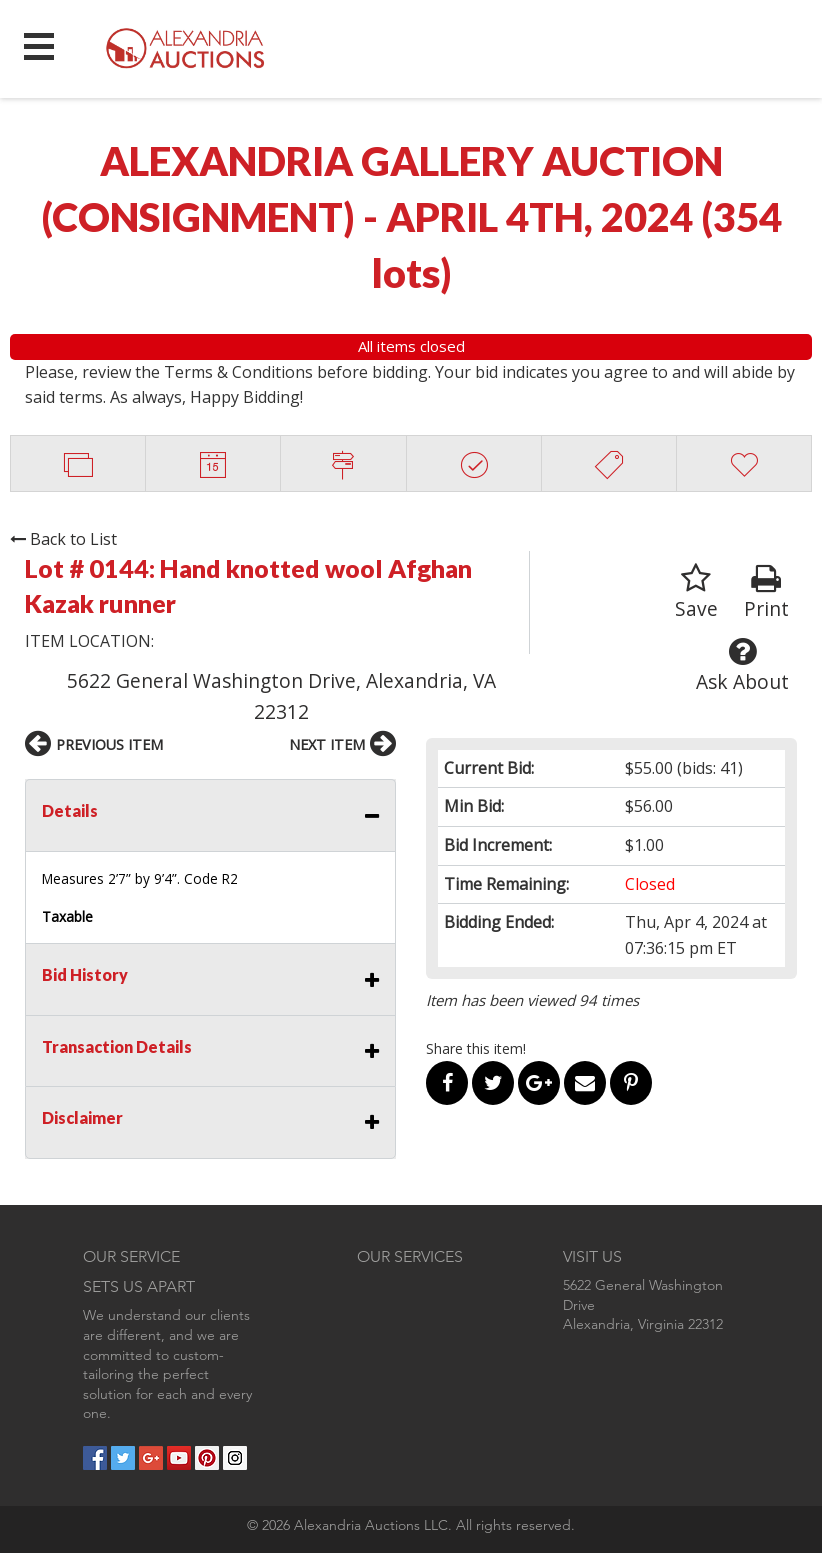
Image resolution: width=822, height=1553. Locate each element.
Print (766, 592)
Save (696, 592)
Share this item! (476, 1048)
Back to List (63, 539)
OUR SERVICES (410, 1256)
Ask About (742, 665)
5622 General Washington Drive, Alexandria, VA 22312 (281, 696)
